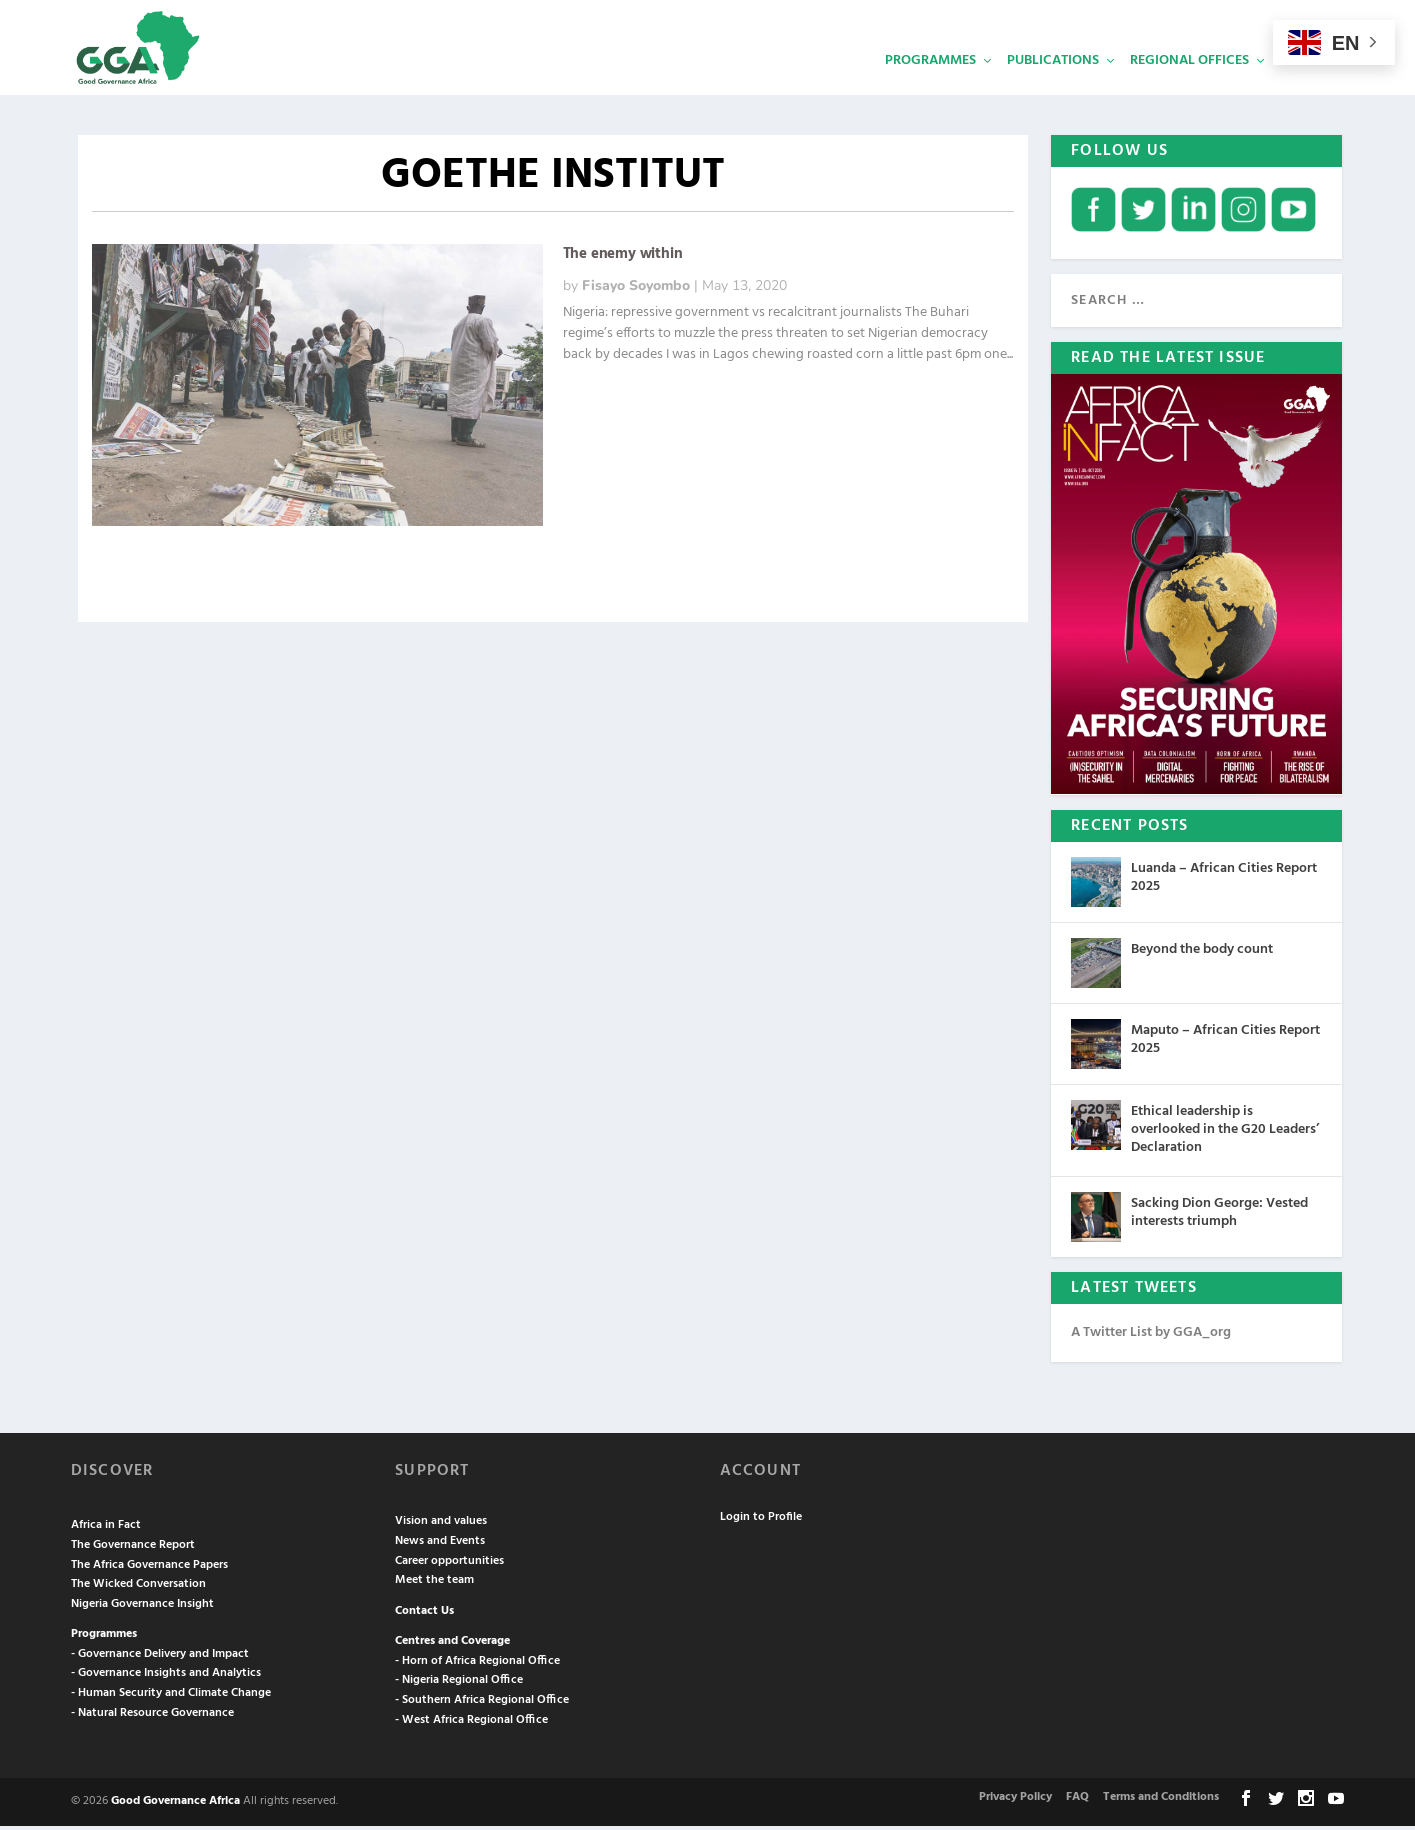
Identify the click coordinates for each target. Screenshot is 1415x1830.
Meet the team (434, 1585)
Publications (1053, 85)
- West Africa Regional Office (471, 1724)
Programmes (930, 85)
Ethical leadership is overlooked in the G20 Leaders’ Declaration (1225, 1134)
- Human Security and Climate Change (171, 1698)
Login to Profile (761, 1521)
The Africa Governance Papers (149, 1569)
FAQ (1077, 1802)
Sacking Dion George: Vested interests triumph (1219, 1216)
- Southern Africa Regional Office (482, 1705)
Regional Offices (1189, 85)
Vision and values (441, 1526)
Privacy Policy (1015, 1802)
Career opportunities (449, 1565)
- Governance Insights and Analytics (166, 1678)
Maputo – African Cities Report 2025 (1225, 1044)
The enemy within (623, 259)
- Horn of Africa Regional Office (477, 1665)
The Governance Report (133, 1549)
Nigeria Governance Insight (142, 1608)
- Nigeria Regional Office (459, 1685)
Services (1309, 85)
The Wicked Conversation (138, 1589)
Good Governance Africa (175, 1806)
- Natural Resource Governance (152, 1717)
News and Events (440, 1545)
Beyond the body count (1202, 954)
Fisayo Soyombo (636, 290)
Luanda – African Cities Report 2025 (1224, 882)
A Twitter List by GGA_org (1151, 1336)
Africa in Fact (106, 1530)
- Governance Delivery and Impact (160, 1658)
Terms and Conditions (1161, 1802)
